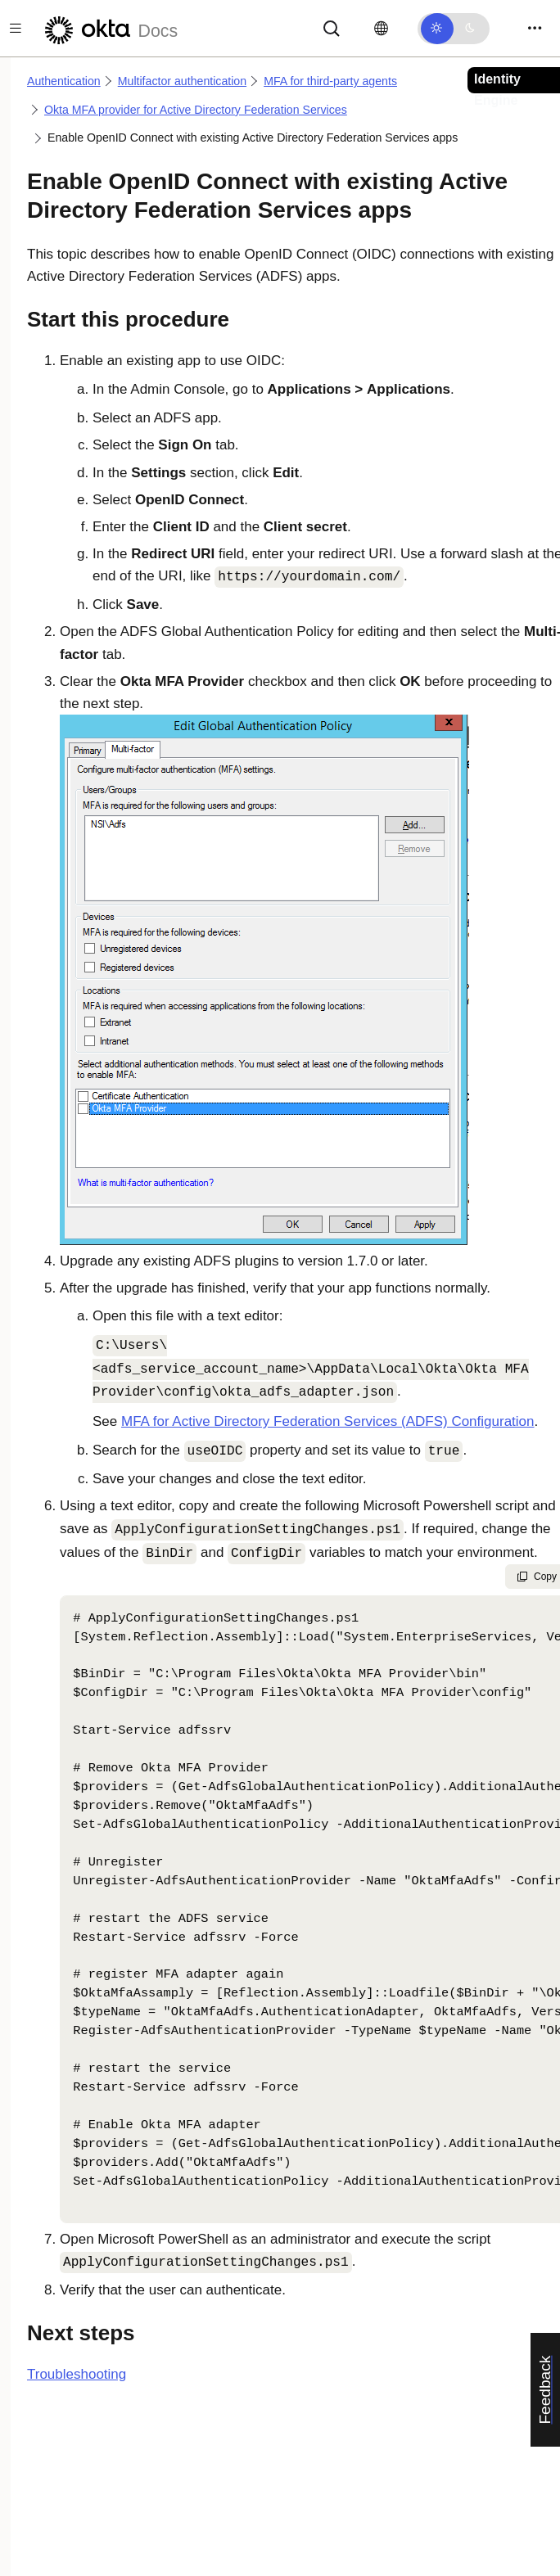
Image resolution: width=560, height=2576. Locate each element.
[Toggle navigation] (534, 28)
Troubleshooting (76, 2374)
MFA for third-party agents (330, 81)
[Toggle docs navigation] (15, 28)
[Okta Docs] (109, 28)
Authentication (64, 81)
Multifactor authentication (182, 81)
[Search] (331, 27)
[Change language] (381, 28)
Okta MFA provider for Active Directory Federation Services (195, 109)
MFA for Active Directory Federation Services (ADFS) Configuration (328, 1421)
